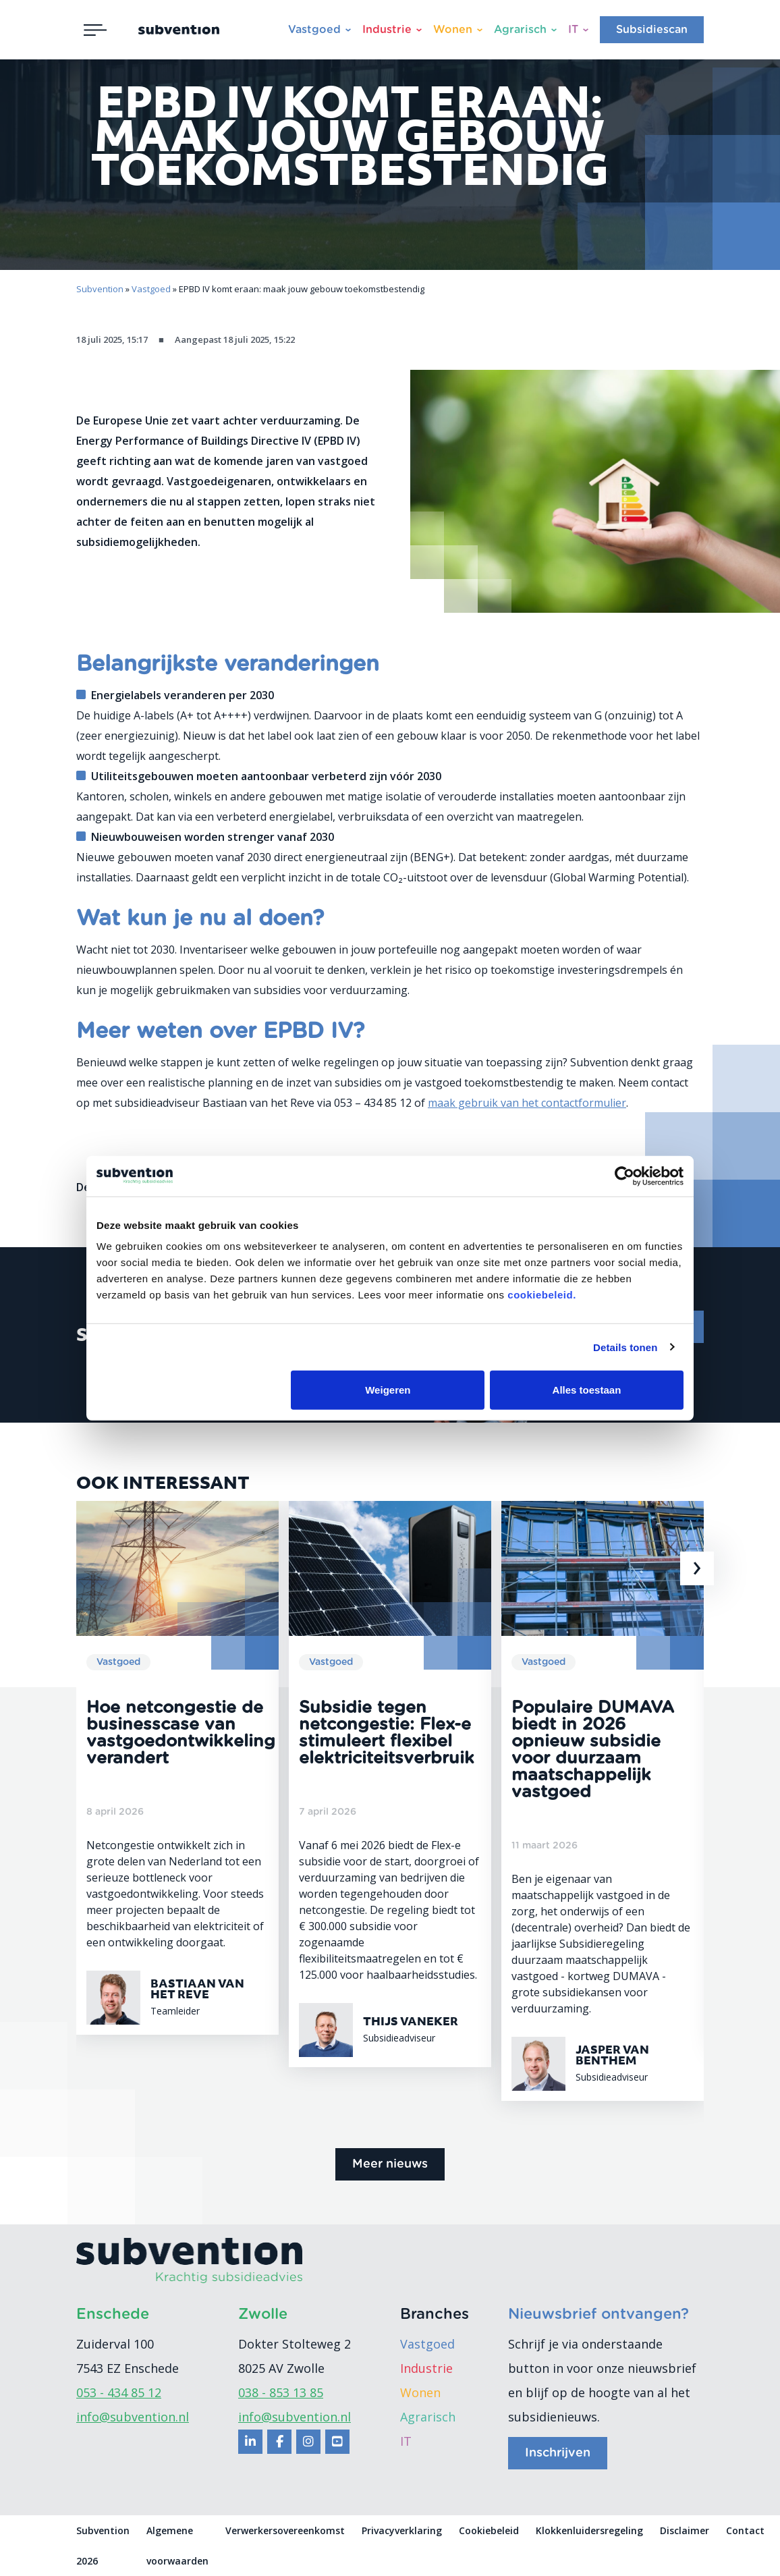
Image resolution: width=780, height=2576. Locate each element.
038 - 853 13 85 (280, 2392)
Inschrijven (557, 2453)
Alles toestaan (587, 1390)
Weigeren (387, 1390)
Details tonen (625, 1346)
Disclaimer (684, 2530)
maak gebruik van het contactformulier (527, 1102)
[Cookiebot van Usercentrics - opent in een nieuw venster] (624, 1176)
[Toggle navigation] (95, 29)
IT (573, 29)
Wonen (452, 29)
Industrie (387, 29)
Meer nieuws (390, 2164)
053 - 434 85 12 (118, 2392)
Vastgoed (314, 29)
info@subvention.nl (132, 2417)
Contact (745, 2530)
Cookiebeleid (489, 2530)
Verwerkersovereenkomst (285, 2530)
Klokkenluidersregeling (589, 2530)
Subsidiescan (652, 29)
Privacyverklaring (402, 2530)
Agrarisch (520, 29)
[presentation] (697, 1568)
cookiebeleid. (541, 1294)
